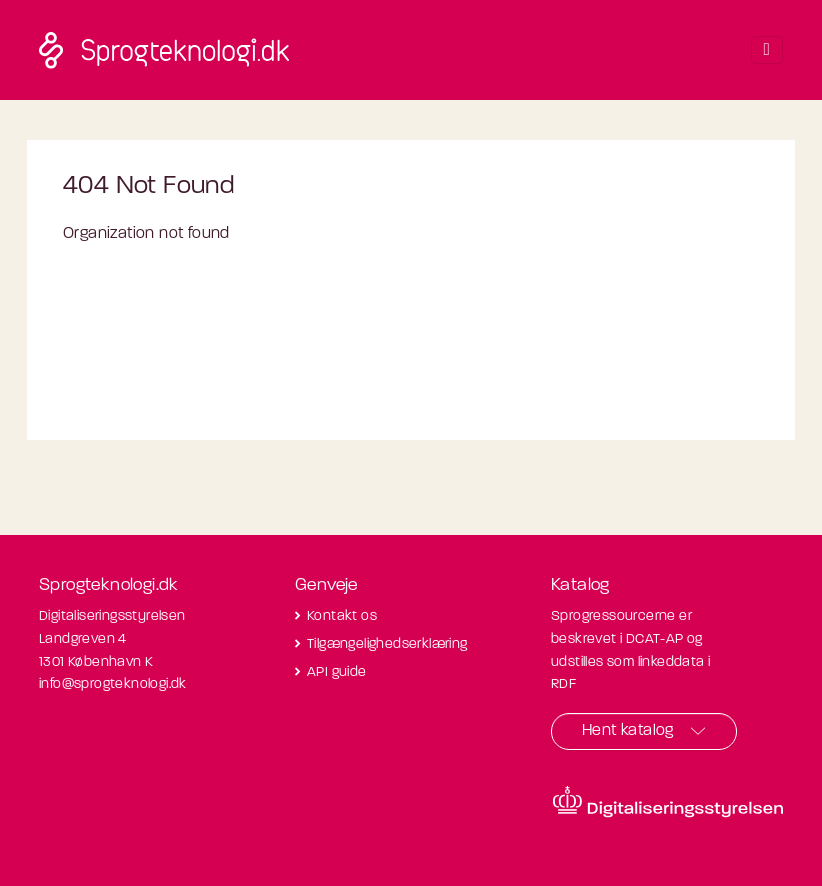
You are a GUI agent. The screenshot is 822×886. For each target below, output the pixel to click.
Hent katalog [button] (628, 731)
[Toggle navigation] (767, 50)
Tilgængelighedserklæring (387, 644)
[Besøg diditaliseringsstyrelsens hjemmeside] (668, 802)
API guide (337, 672)
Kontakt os (342, 616)
